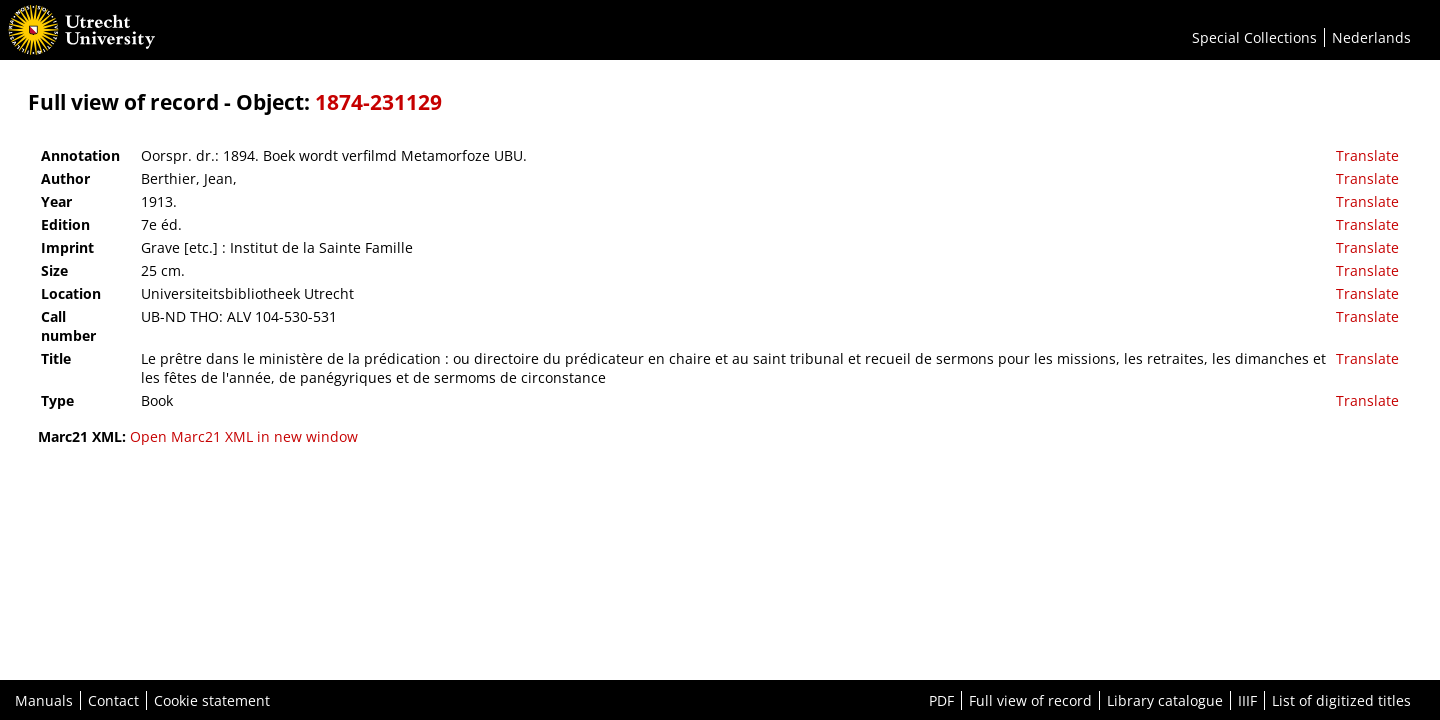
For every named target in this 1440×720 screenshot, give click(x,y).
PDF (941, 700)
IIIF (1247, 700)
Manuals (44, 700)
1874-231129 (378, 102)
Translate (1367, 155)
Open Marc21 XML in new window (244, 436)
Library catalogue (1165, 700)
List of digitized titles (1341, 700)
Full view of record (1030, 700)
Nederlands (1371, 37)
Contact (113, 700)
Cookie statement (212, 700)
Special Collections (1254, 37)
